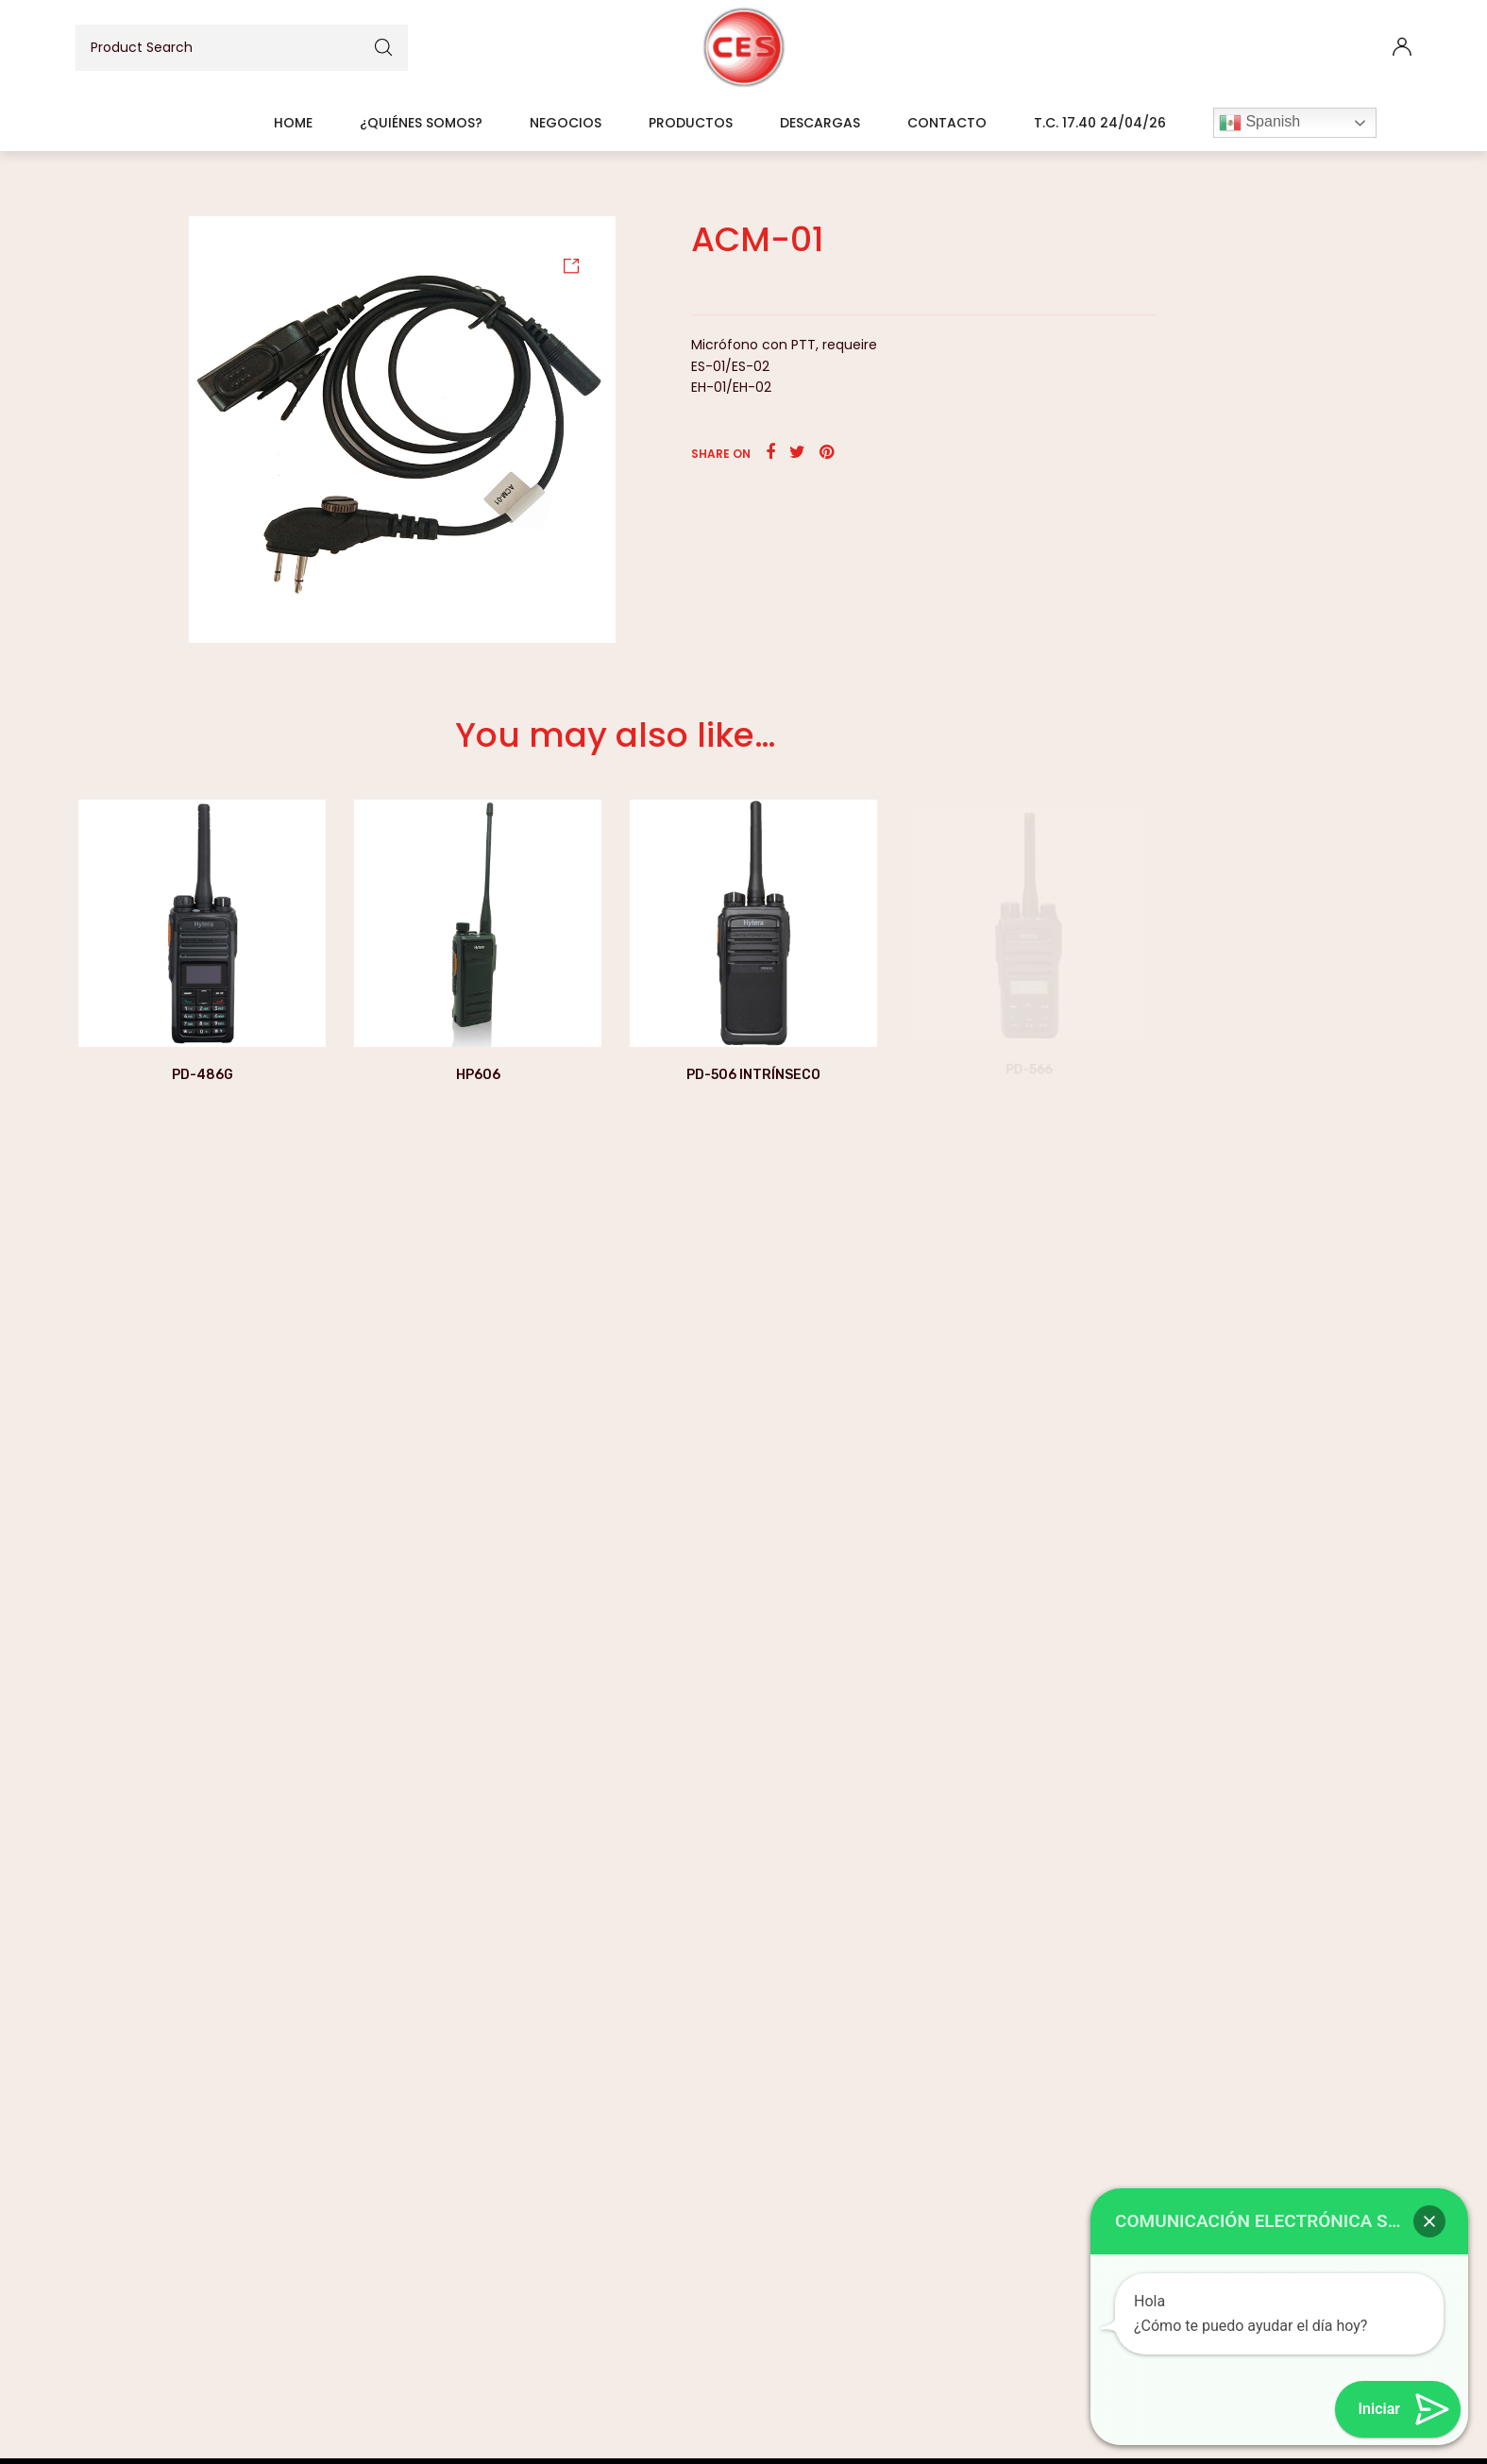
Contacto (947, 122)
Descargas (820, 122)
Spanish (1259, 122)
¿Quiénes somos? (421, 122)
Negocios (565, 122)
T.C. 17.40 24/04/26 (1100, 122)
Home (293, 122)
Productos (691, 122)
